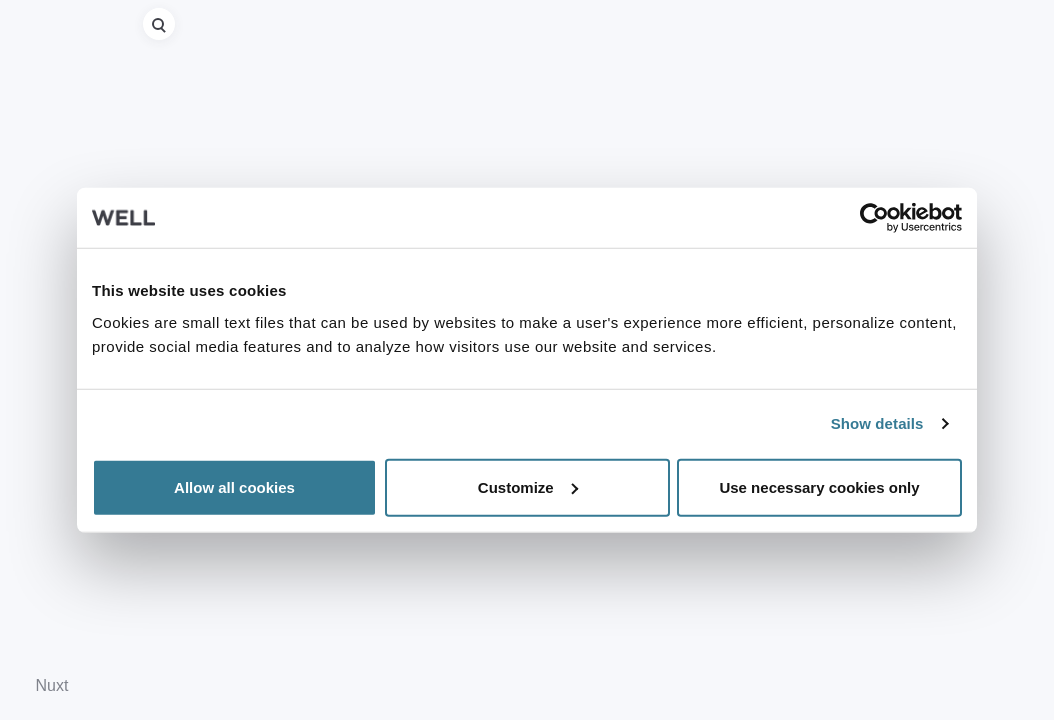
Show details (877, 423)
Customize (528, 486)
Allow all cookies (234, 486)
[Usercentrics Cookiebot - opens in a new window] (874, 218)
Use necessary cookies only (819, 486)
